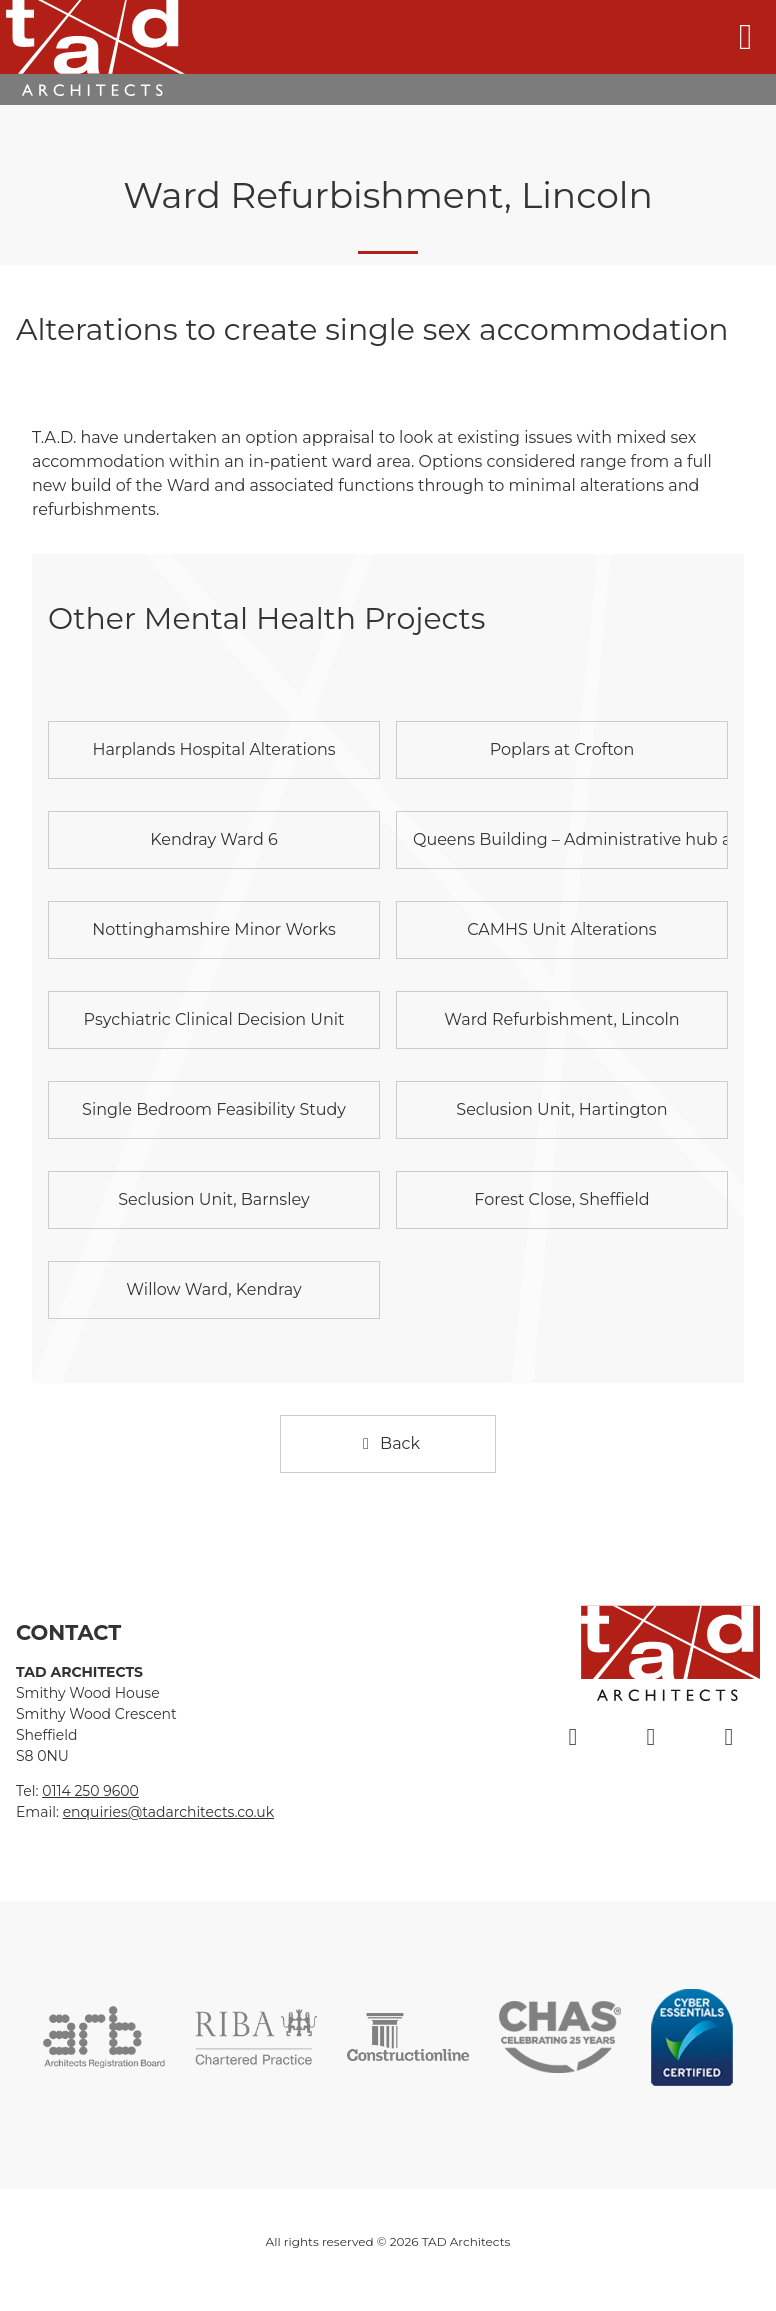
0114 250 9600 (90, 1791)
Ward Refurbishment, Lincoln (561, 1019)
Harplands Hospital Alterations (213, 749)
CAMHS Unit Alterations (561, 929)
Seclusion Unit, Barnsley (213, 1199)
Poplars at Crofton (562, 749)
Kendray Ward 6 (213, 839)
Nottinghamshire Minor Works (214, 929)
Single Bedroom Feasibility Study (214, 1109)
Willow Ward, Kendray (213, 1289)
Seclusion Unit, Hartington (561, 1109)
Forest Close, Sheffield (561, 1199)
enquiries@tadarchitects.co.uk (168, 1812)
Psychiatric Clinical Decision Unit (214, 1019)
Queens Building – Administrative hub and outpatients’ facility (570, 839)
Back (388, 1443)
